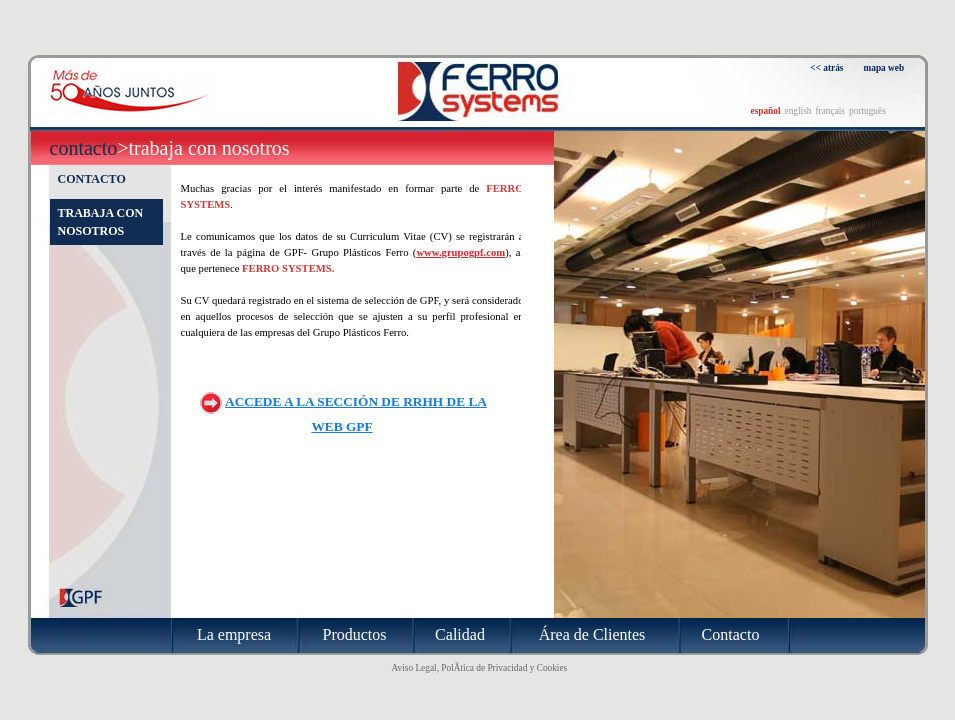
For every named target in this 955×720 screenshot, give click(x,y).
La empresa (234, 634)
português (867, 111)
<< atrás (826, 68)
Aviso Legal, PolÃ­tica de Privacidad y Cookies (480, 668)
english (798, 111)
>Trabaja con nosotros (203, 148)
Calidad (460, 634)
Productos (355, 634)
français (830, 111)
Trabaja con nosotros (101, 222)
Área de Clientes (592, 634)
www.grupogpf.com (460, 252)
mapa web (884, 68)
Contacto (84, 148)
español (766, 111)
